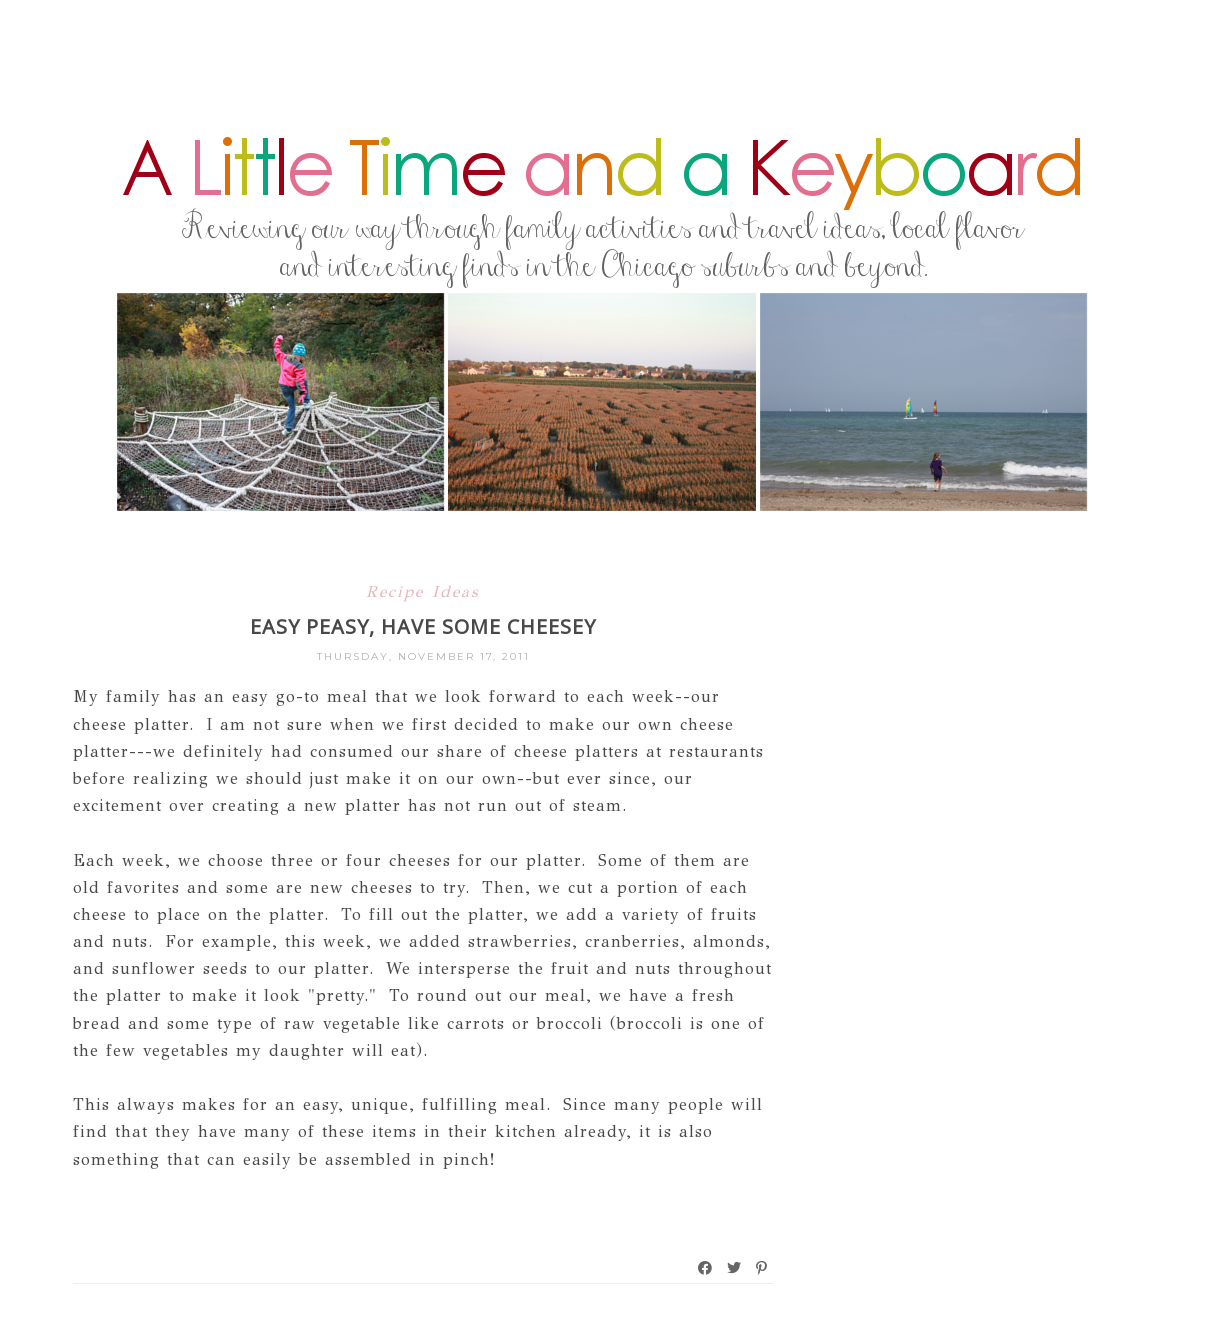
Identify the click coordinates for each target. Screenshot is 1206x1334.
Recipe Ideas (423, 591)
